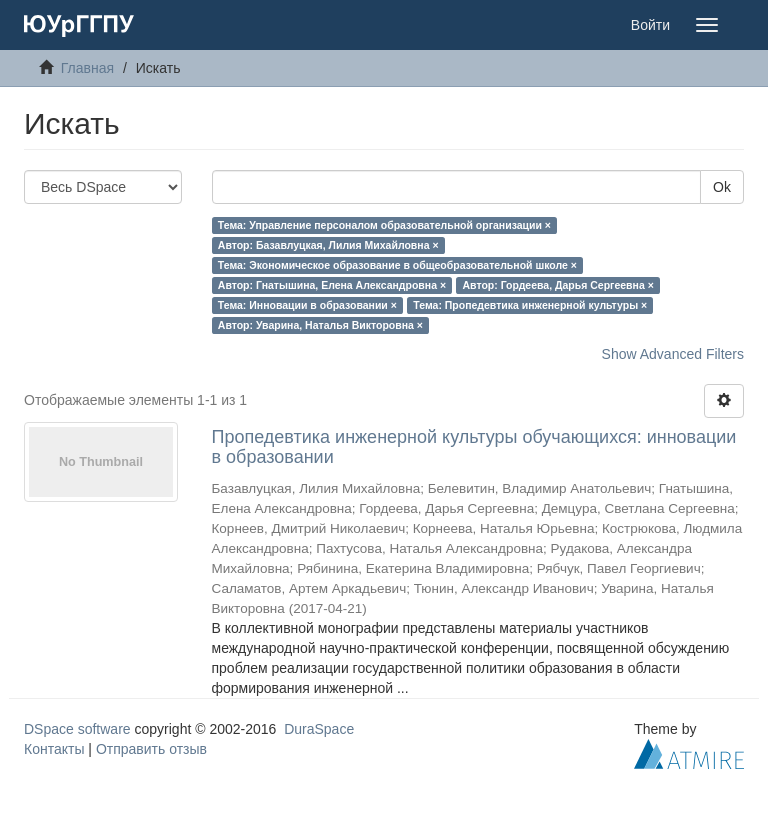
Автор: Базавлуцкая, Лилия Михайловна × (328, 245)
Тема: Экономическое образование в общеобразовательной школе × (397, 265)
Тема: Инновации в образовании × (307, 305)
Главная (87, 68)
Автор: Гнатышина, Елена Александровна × (332, 285)
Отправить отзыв (151, 749)
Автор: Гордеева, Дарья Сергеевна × (558, 285)
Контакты (54, 749)
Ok (722, 187)
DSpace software (77, 729)
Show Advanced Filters (673, 354)
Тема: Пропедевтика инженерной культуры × (530, 305)
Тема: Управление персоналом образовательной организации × (384, 225)
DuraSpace (319, 729)
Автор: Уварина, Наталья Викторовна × (320, 325)
